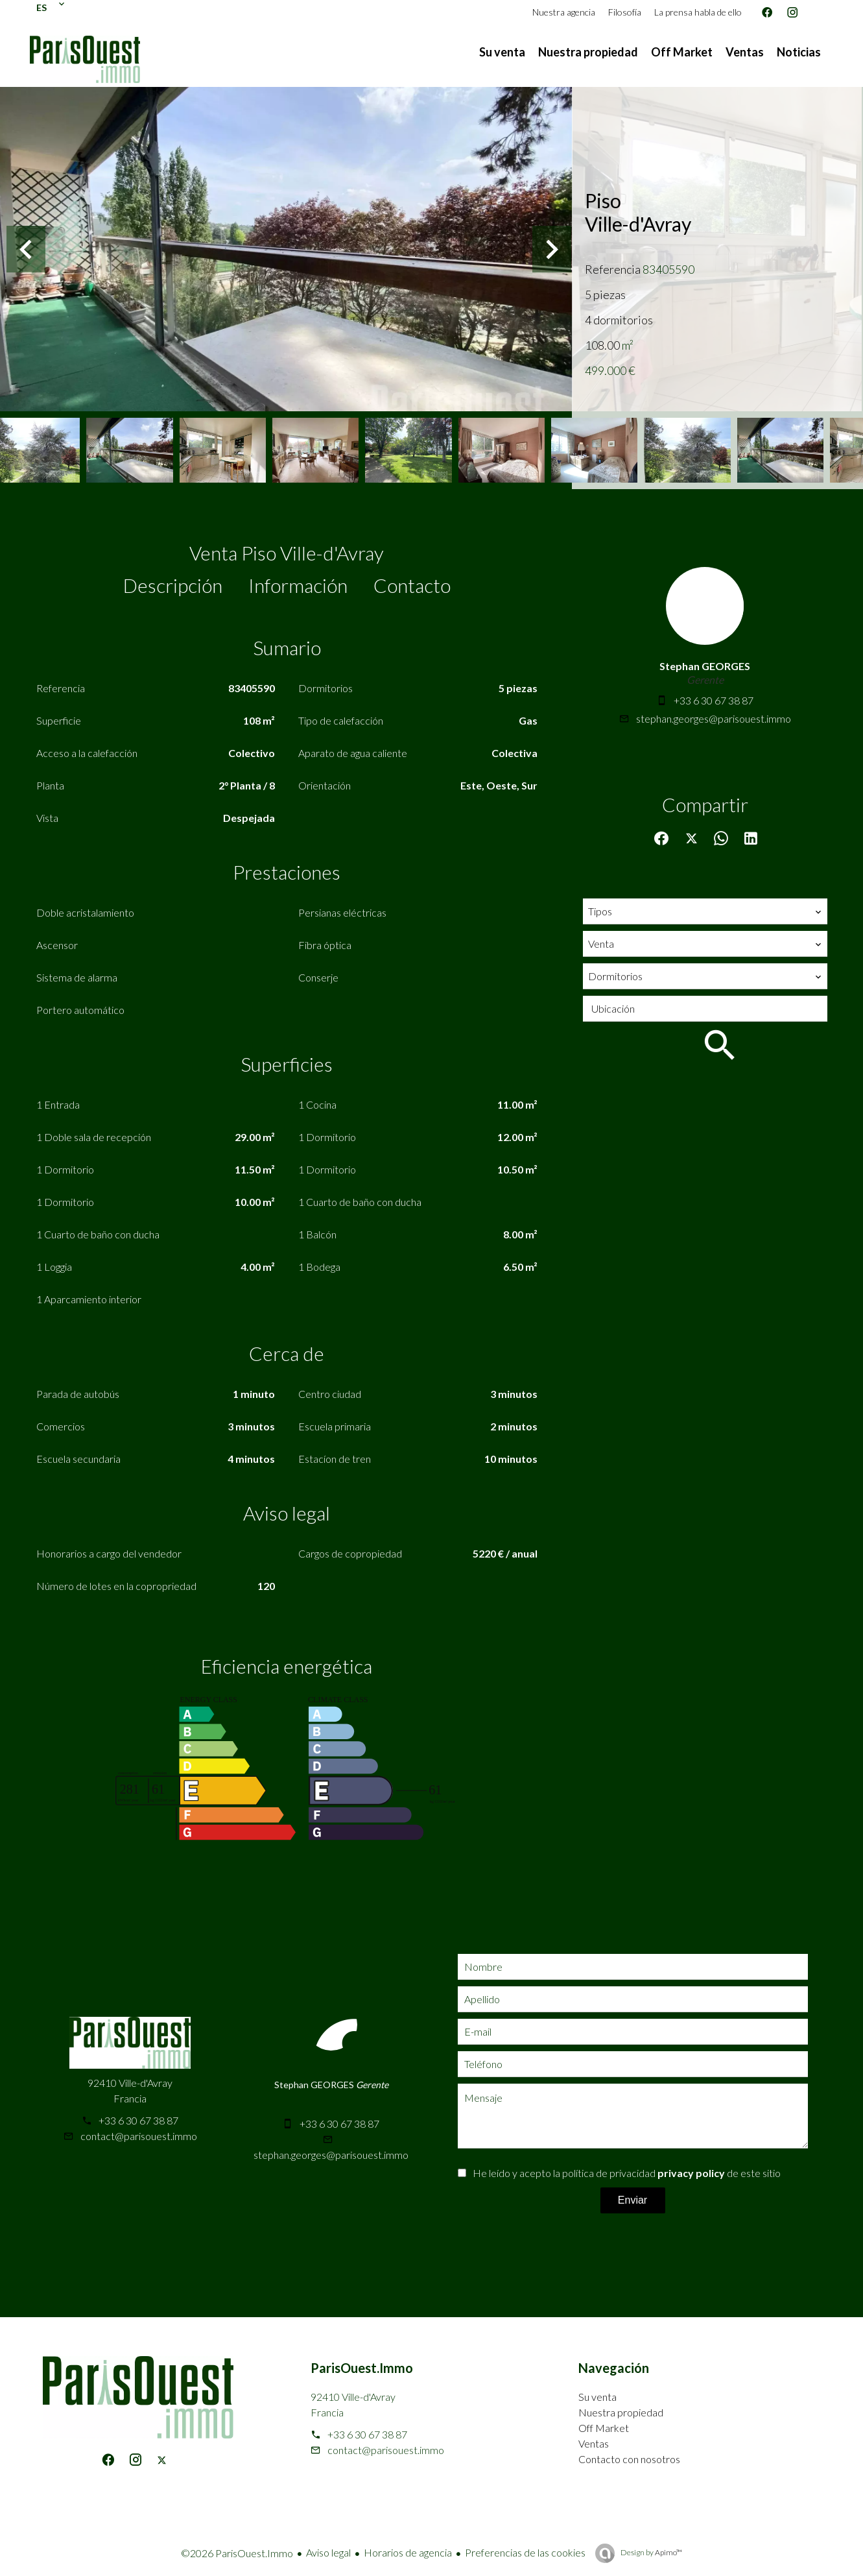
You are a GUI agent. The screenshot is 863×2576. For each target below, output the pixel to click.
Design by (650, 2552)
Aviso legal (328, 2552)
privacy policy (691, 2173)
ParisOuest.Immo (362, 2368)
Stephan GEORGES (704, 666)
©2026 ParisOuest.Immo (237, 2553)
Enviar (632, 2200)
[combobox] (705, 911)
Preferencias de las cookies (525, 2552)
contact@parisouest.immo (138, 2136)
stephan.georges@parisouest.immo (713, 718)
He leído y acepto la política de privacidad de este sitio (627, 2173)
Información (298, 585)
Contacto (412, 585)
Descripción (172, 585)
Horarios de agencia (408, 2552)
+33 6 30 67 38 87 (713, 700)
